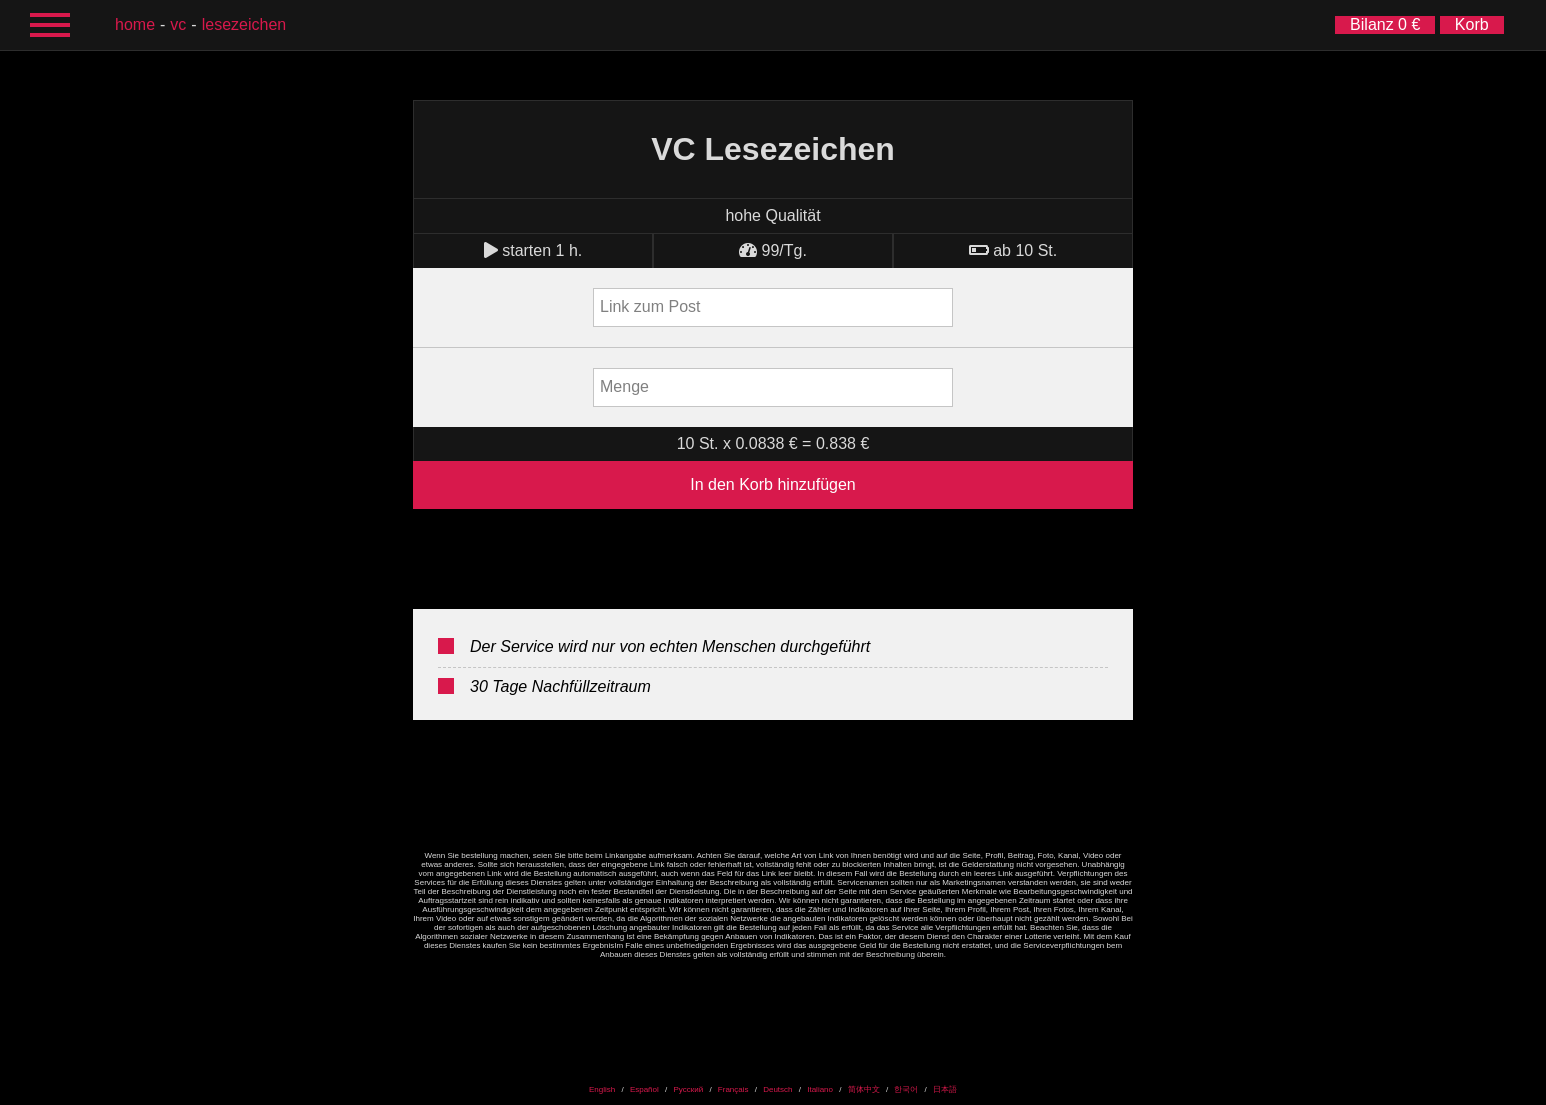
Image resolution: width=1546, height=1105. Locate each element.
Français (733, 1089)
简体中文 (864, 1089)
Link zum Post (650, 306)
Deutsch (777, 1089)
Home (135, 24)
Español (644, 1089)
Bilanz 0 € (1385, 24)
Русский (688, 1089)
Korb (1472, 24)
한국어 (906, 1089)
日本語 (945, 1089)
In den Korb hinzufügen (772, 484)
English (602, 1089)
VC (178, 24)
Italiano (820, 1089)
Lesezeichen (244, 24)
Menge (624, 386)
